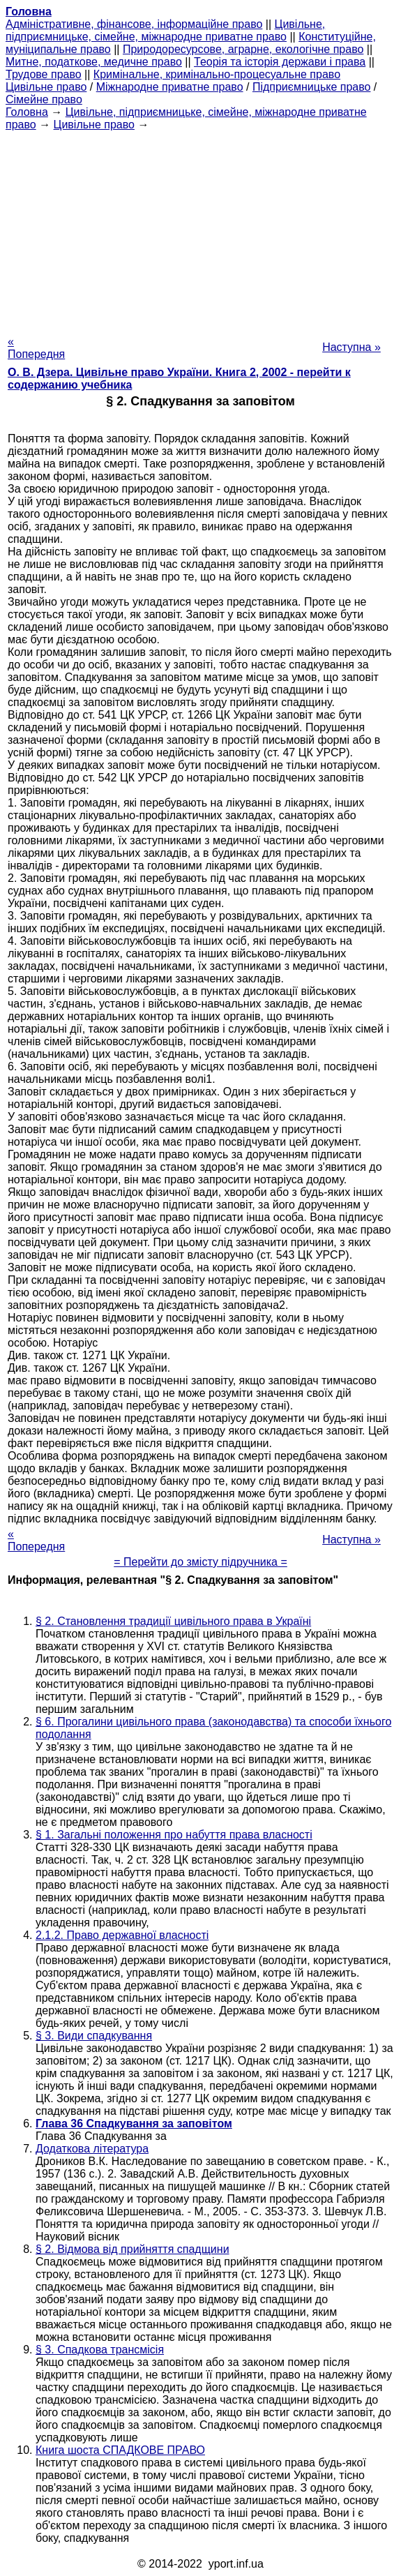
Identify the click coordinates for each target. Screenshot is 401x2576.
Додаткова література (92, 2149)
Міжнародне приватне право (169, 87)
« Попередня (36, 348)
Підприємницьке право (311, 87)
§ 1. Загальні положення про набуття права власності (174, 1835)
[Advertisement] (200, 229)
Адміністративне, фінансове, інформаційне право (134, 24)
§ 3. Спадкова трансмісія (100, 2350)
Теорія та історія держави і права (279, 62)
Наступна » (351, 347)
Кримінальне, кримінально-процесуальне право (216, 74)
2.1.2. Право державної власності (122, 1935)
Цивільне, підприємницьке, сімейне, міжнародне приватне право (165, 30)
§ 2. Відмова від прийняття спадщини (132, 2249)
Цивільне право (46, 87)
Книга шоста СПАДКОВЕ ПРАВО (120, 2450)
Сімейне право (44, 99)
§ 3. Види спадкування (94, 2036)
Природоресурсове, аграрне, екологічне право (243, 49)
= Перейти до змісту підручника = (200, 1562)
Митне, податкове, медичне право (94, 62)
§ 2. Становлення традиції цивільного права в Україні (173, 1621)
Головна (27, 112)
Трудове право (44, 74)
